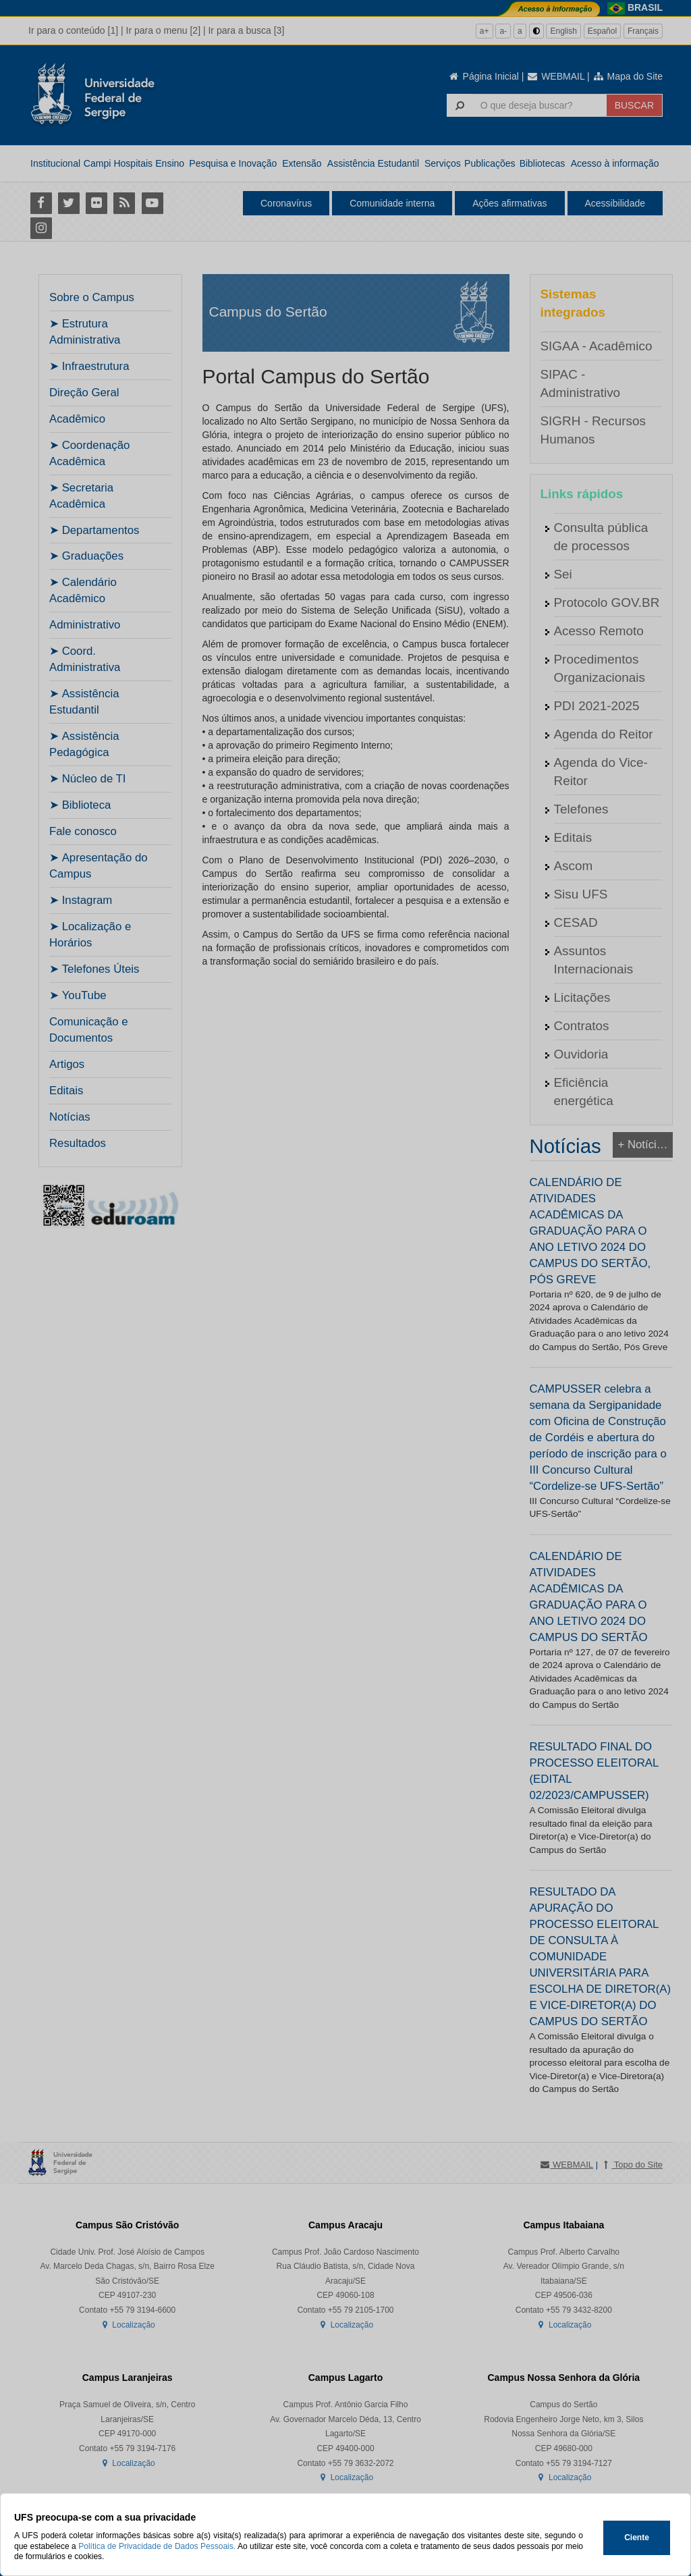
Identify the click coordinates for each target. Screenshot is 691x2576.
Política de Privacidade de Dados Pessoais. (157, 2546)
